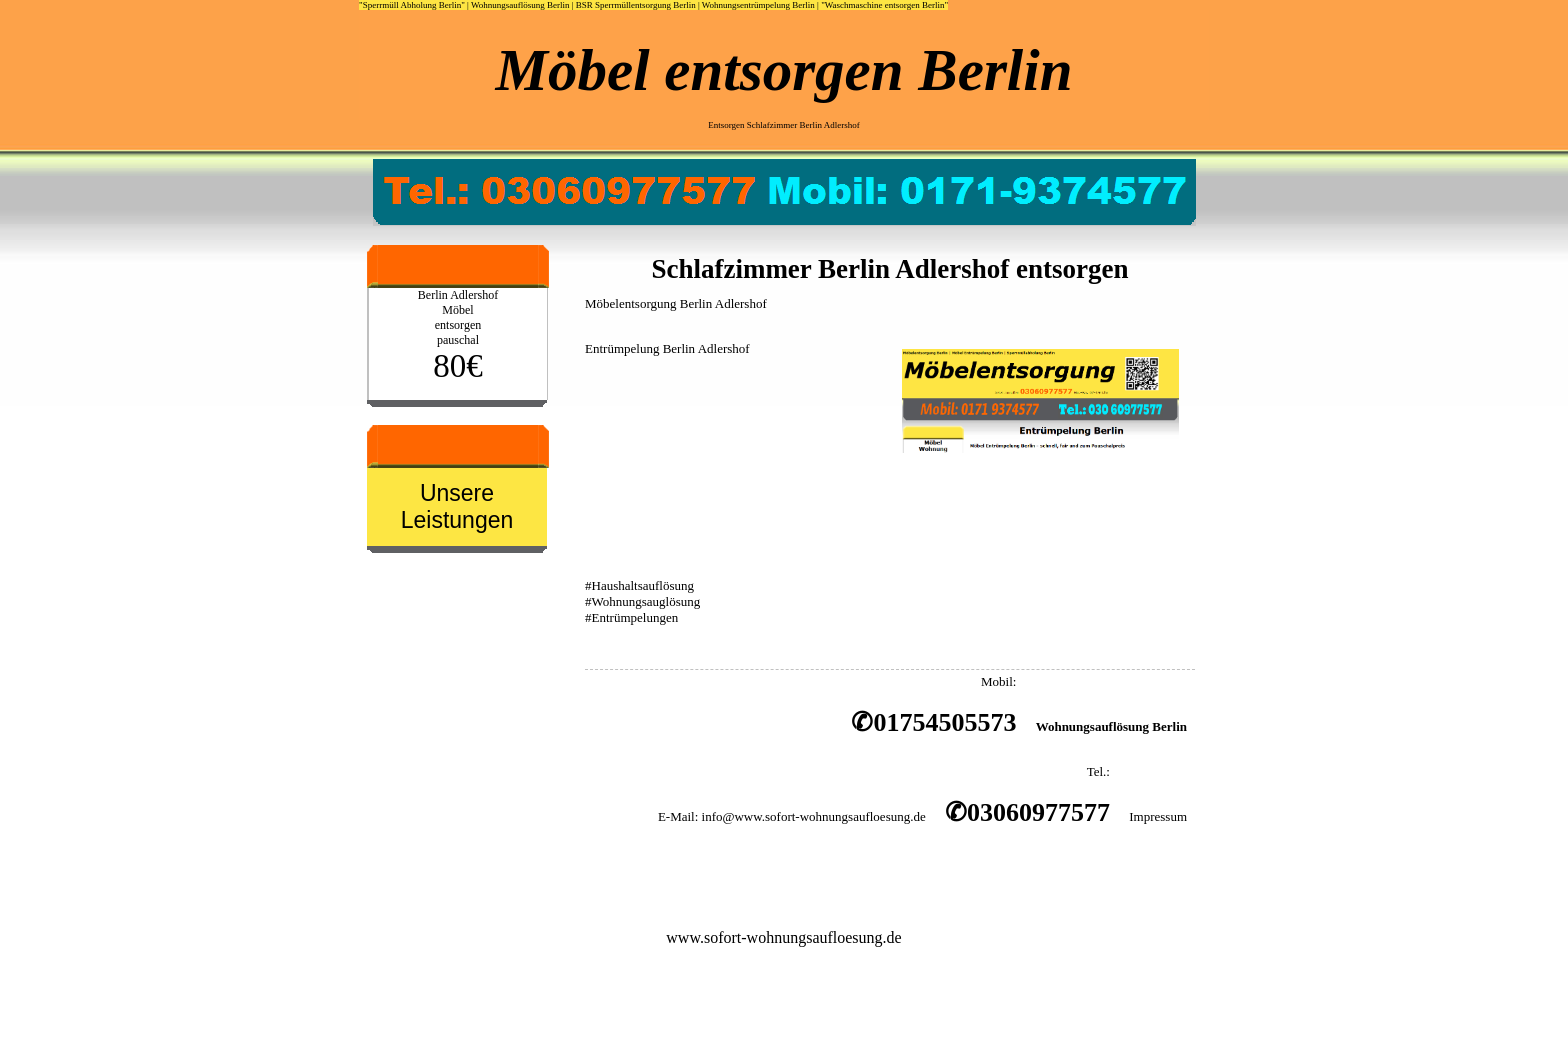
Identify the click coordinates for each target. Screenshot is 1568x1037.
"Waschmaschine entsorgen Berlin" (884, 5)
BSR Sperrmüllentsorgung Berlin (636, 5)
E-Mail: (678, 816)
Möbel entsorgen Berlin (784, 70)
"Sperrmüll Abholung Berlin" (412, 5)
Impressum (1158, 816)
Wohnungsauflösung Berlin (520, 5)
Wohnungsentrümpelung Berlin (758, 5)
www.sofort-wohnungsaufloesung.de (783, 937)
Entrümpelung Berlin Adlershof (667, 348)
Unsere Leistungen (457, 506)
